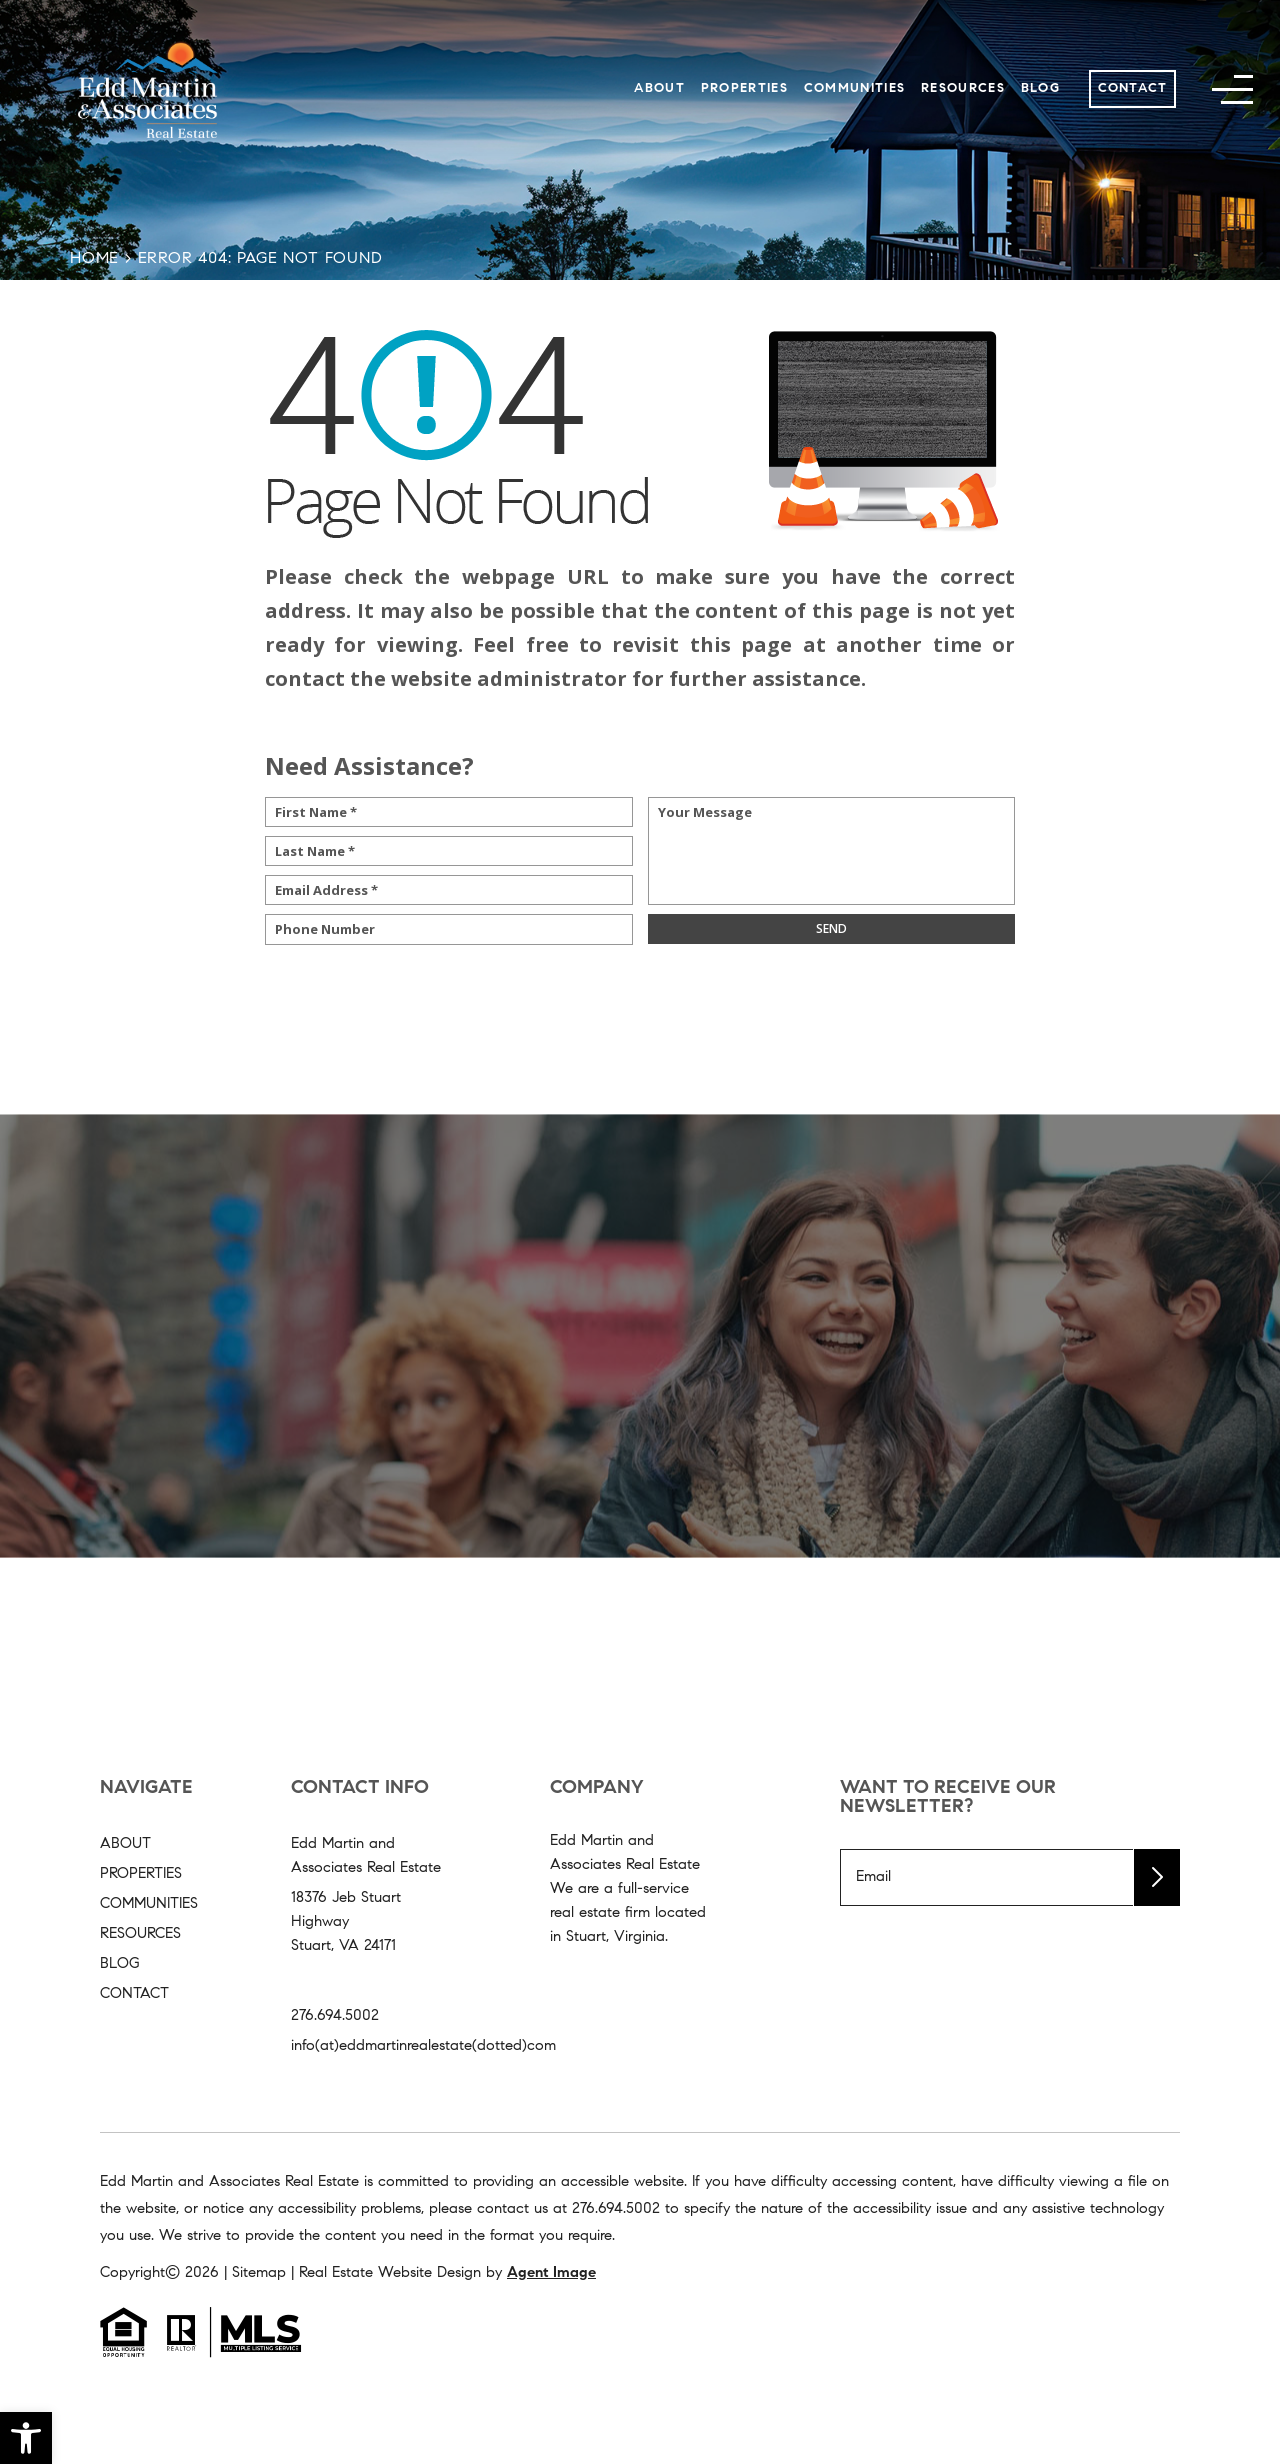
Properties (744, 88)
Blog (1040, 88)
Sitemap (259, 2273)
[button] (26, 2438)
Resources (963, 88)
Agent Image (551, 2273)
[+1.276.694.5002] (616, 2209)
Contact (1133, 88)
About (659, 88)
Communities (854, 88)
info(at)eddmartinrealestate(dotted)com (423, 2046)
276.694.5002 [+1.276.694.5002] (335, 2016)
